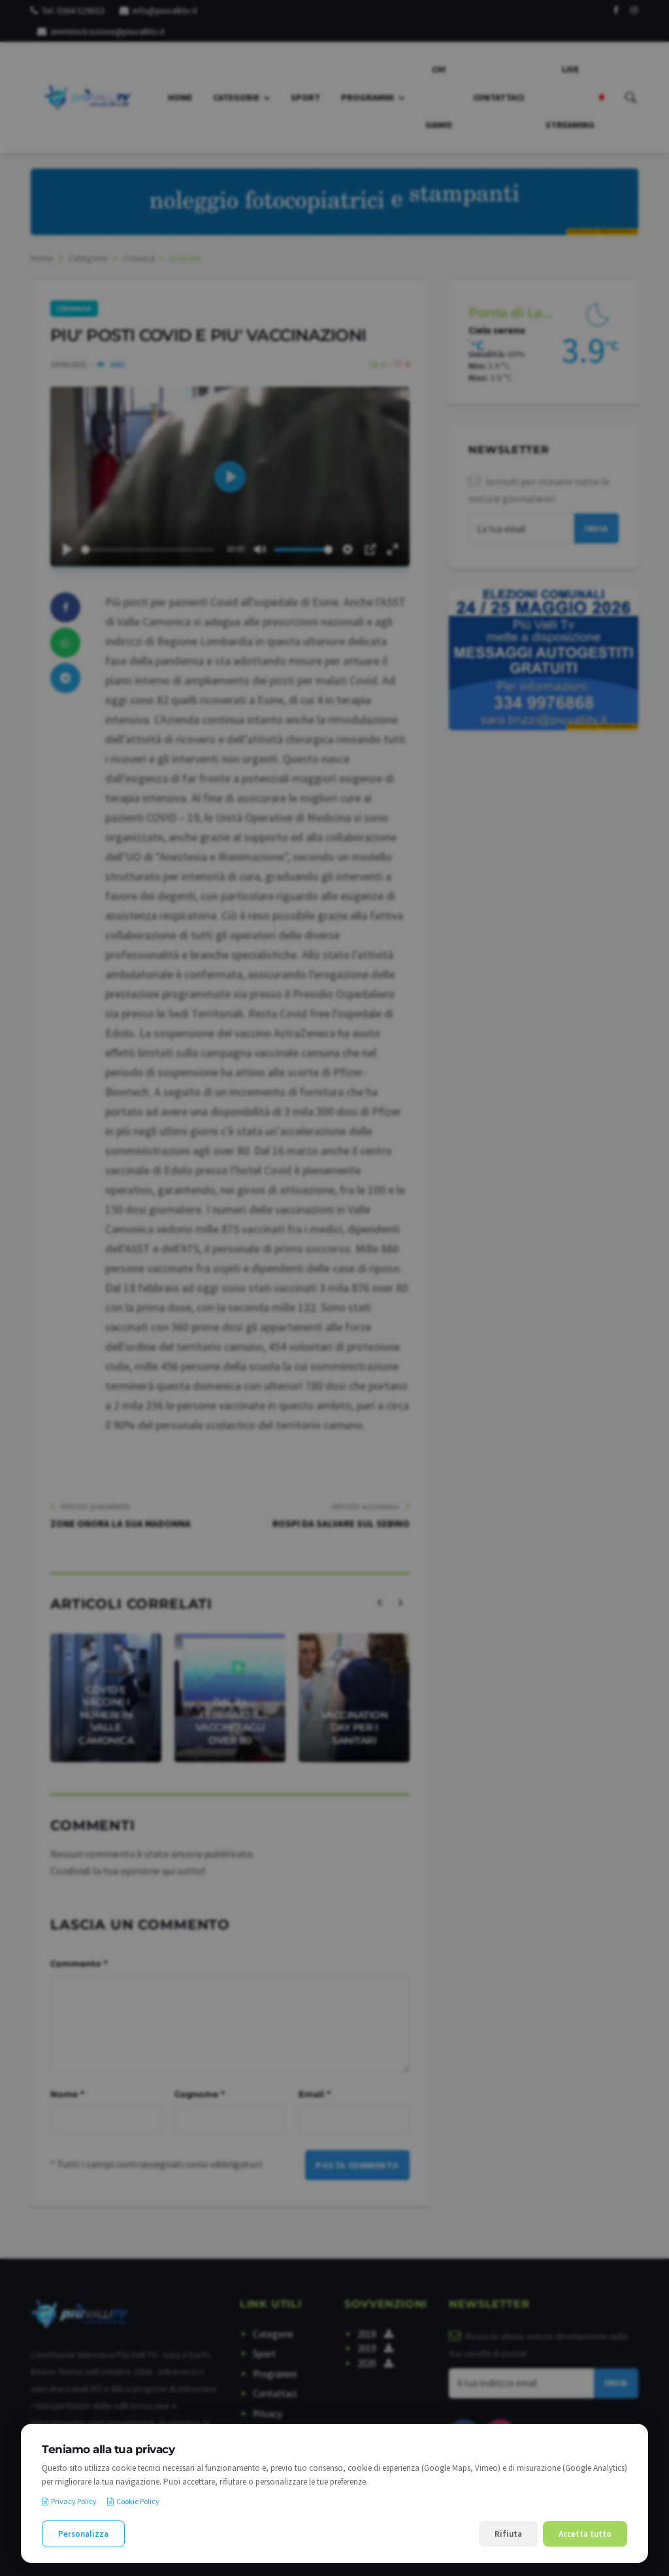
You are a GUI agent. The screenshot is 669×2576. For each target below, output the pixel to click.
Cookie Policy (133, 2501)
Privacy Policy (69, 2501)
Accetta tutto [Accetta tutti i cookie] (585, 2533)
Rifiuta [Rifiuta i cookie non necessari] (508, 2533)
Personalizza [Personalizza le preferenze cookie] (83, 2533)
